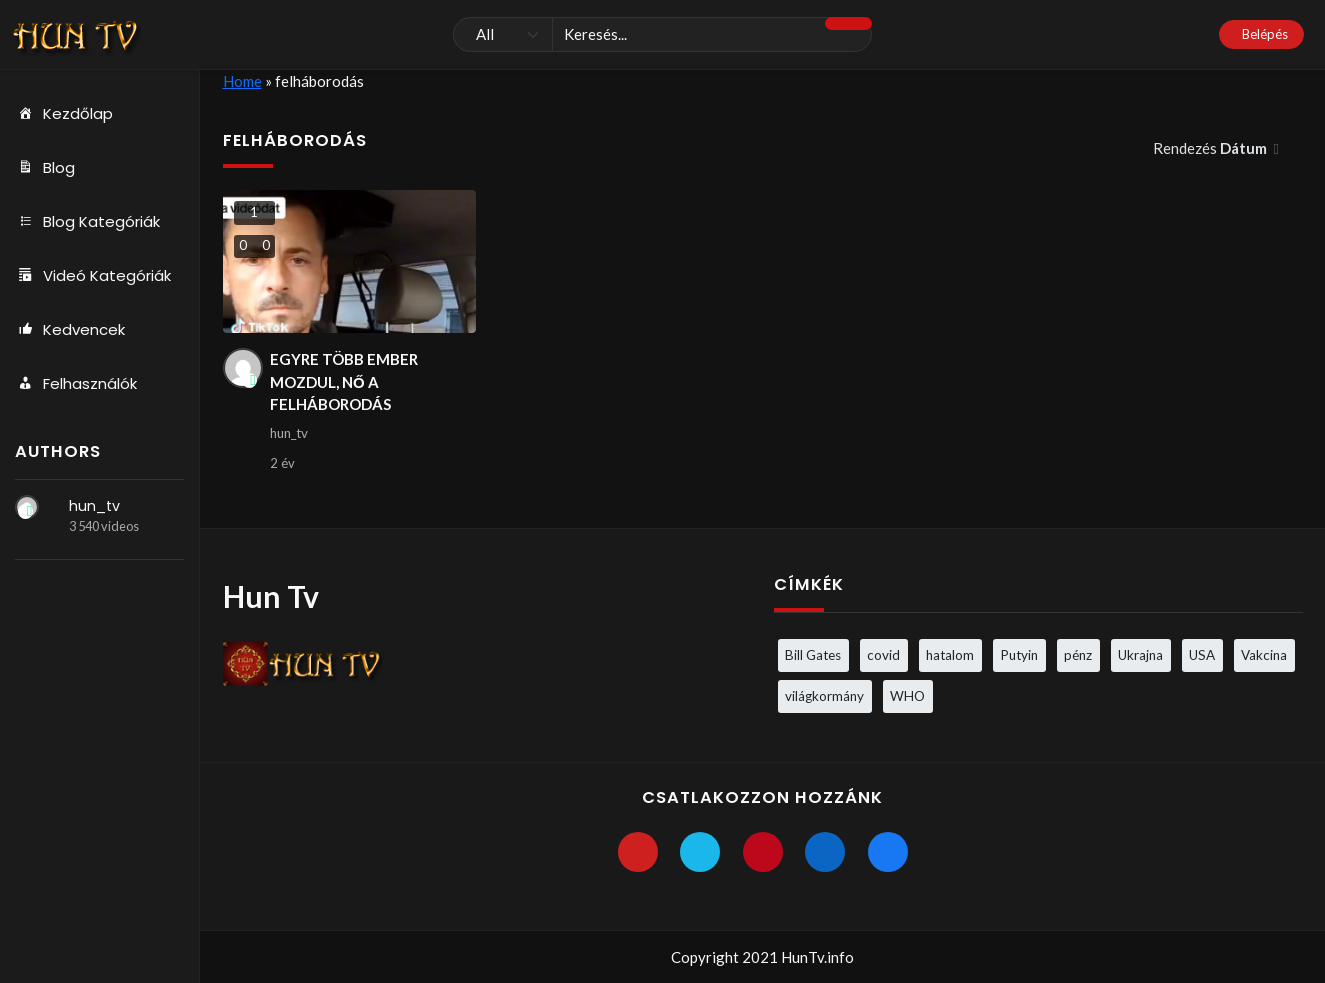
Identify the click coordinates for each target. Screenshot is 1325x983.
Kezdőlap (64, 114)
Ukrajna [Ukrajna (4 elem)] (1140, 655)
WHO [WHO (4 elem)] (907, 696)
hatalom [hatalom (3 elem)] (950, 655)
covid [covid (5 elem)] (883, 655)
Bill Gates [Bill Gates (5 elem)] (813, 655)
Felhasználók (76, 384)
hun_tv (94, 506)
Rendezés (1211, 148)
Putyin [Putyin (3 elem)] (1019, 655)
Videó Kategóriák (93, 276)
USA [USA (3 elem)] (1202, 655)
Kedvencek (70, 330)
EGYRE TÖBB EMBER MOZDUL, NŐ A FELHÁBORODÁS (344, 381)
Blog (45, 168)
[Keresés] (662, 35)
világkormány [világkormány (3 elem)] (824, 696)
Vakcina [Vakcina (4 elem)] (1264, 655)
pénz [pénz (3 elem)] (1078, 655)
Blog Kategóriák (87, 222)
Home (242, 81)
